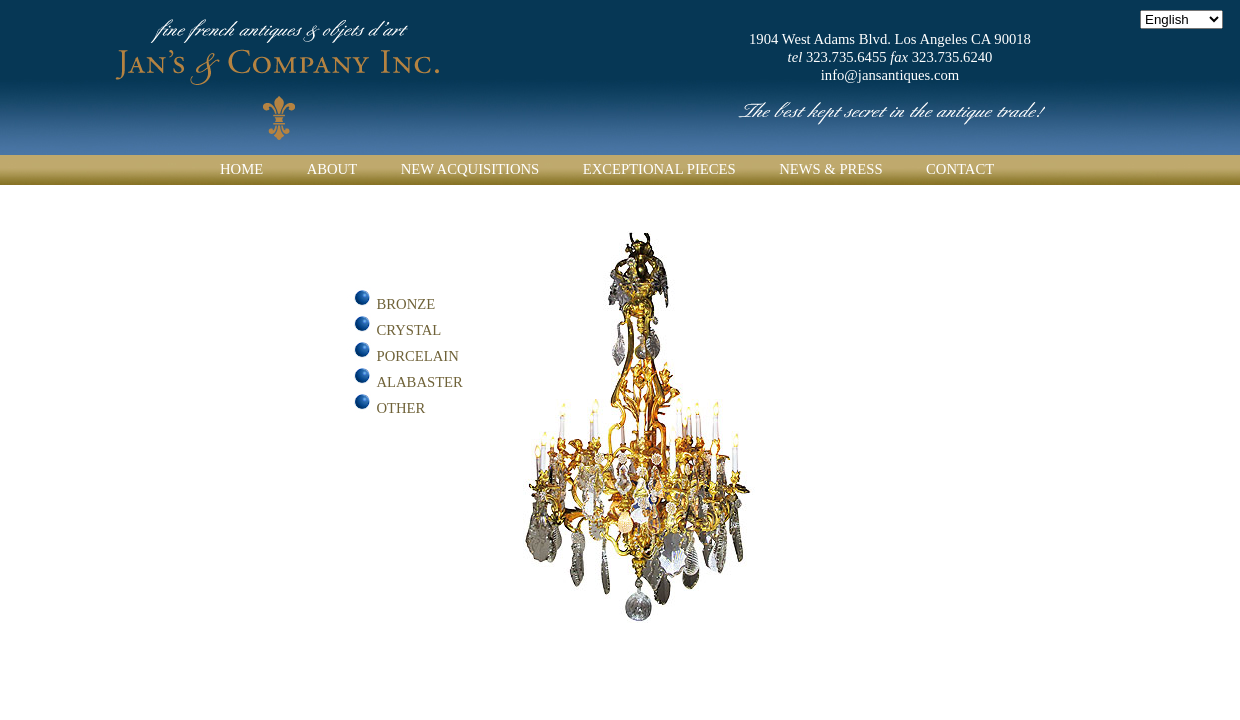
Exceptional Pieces (659, 169)
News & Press (830, 169)
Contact (960, 169)
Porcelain (418, 356)
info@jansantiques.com (890, 75)
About (332, 169)
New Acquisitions (470, 169)
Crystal (409, 330)
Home (241, 169)
